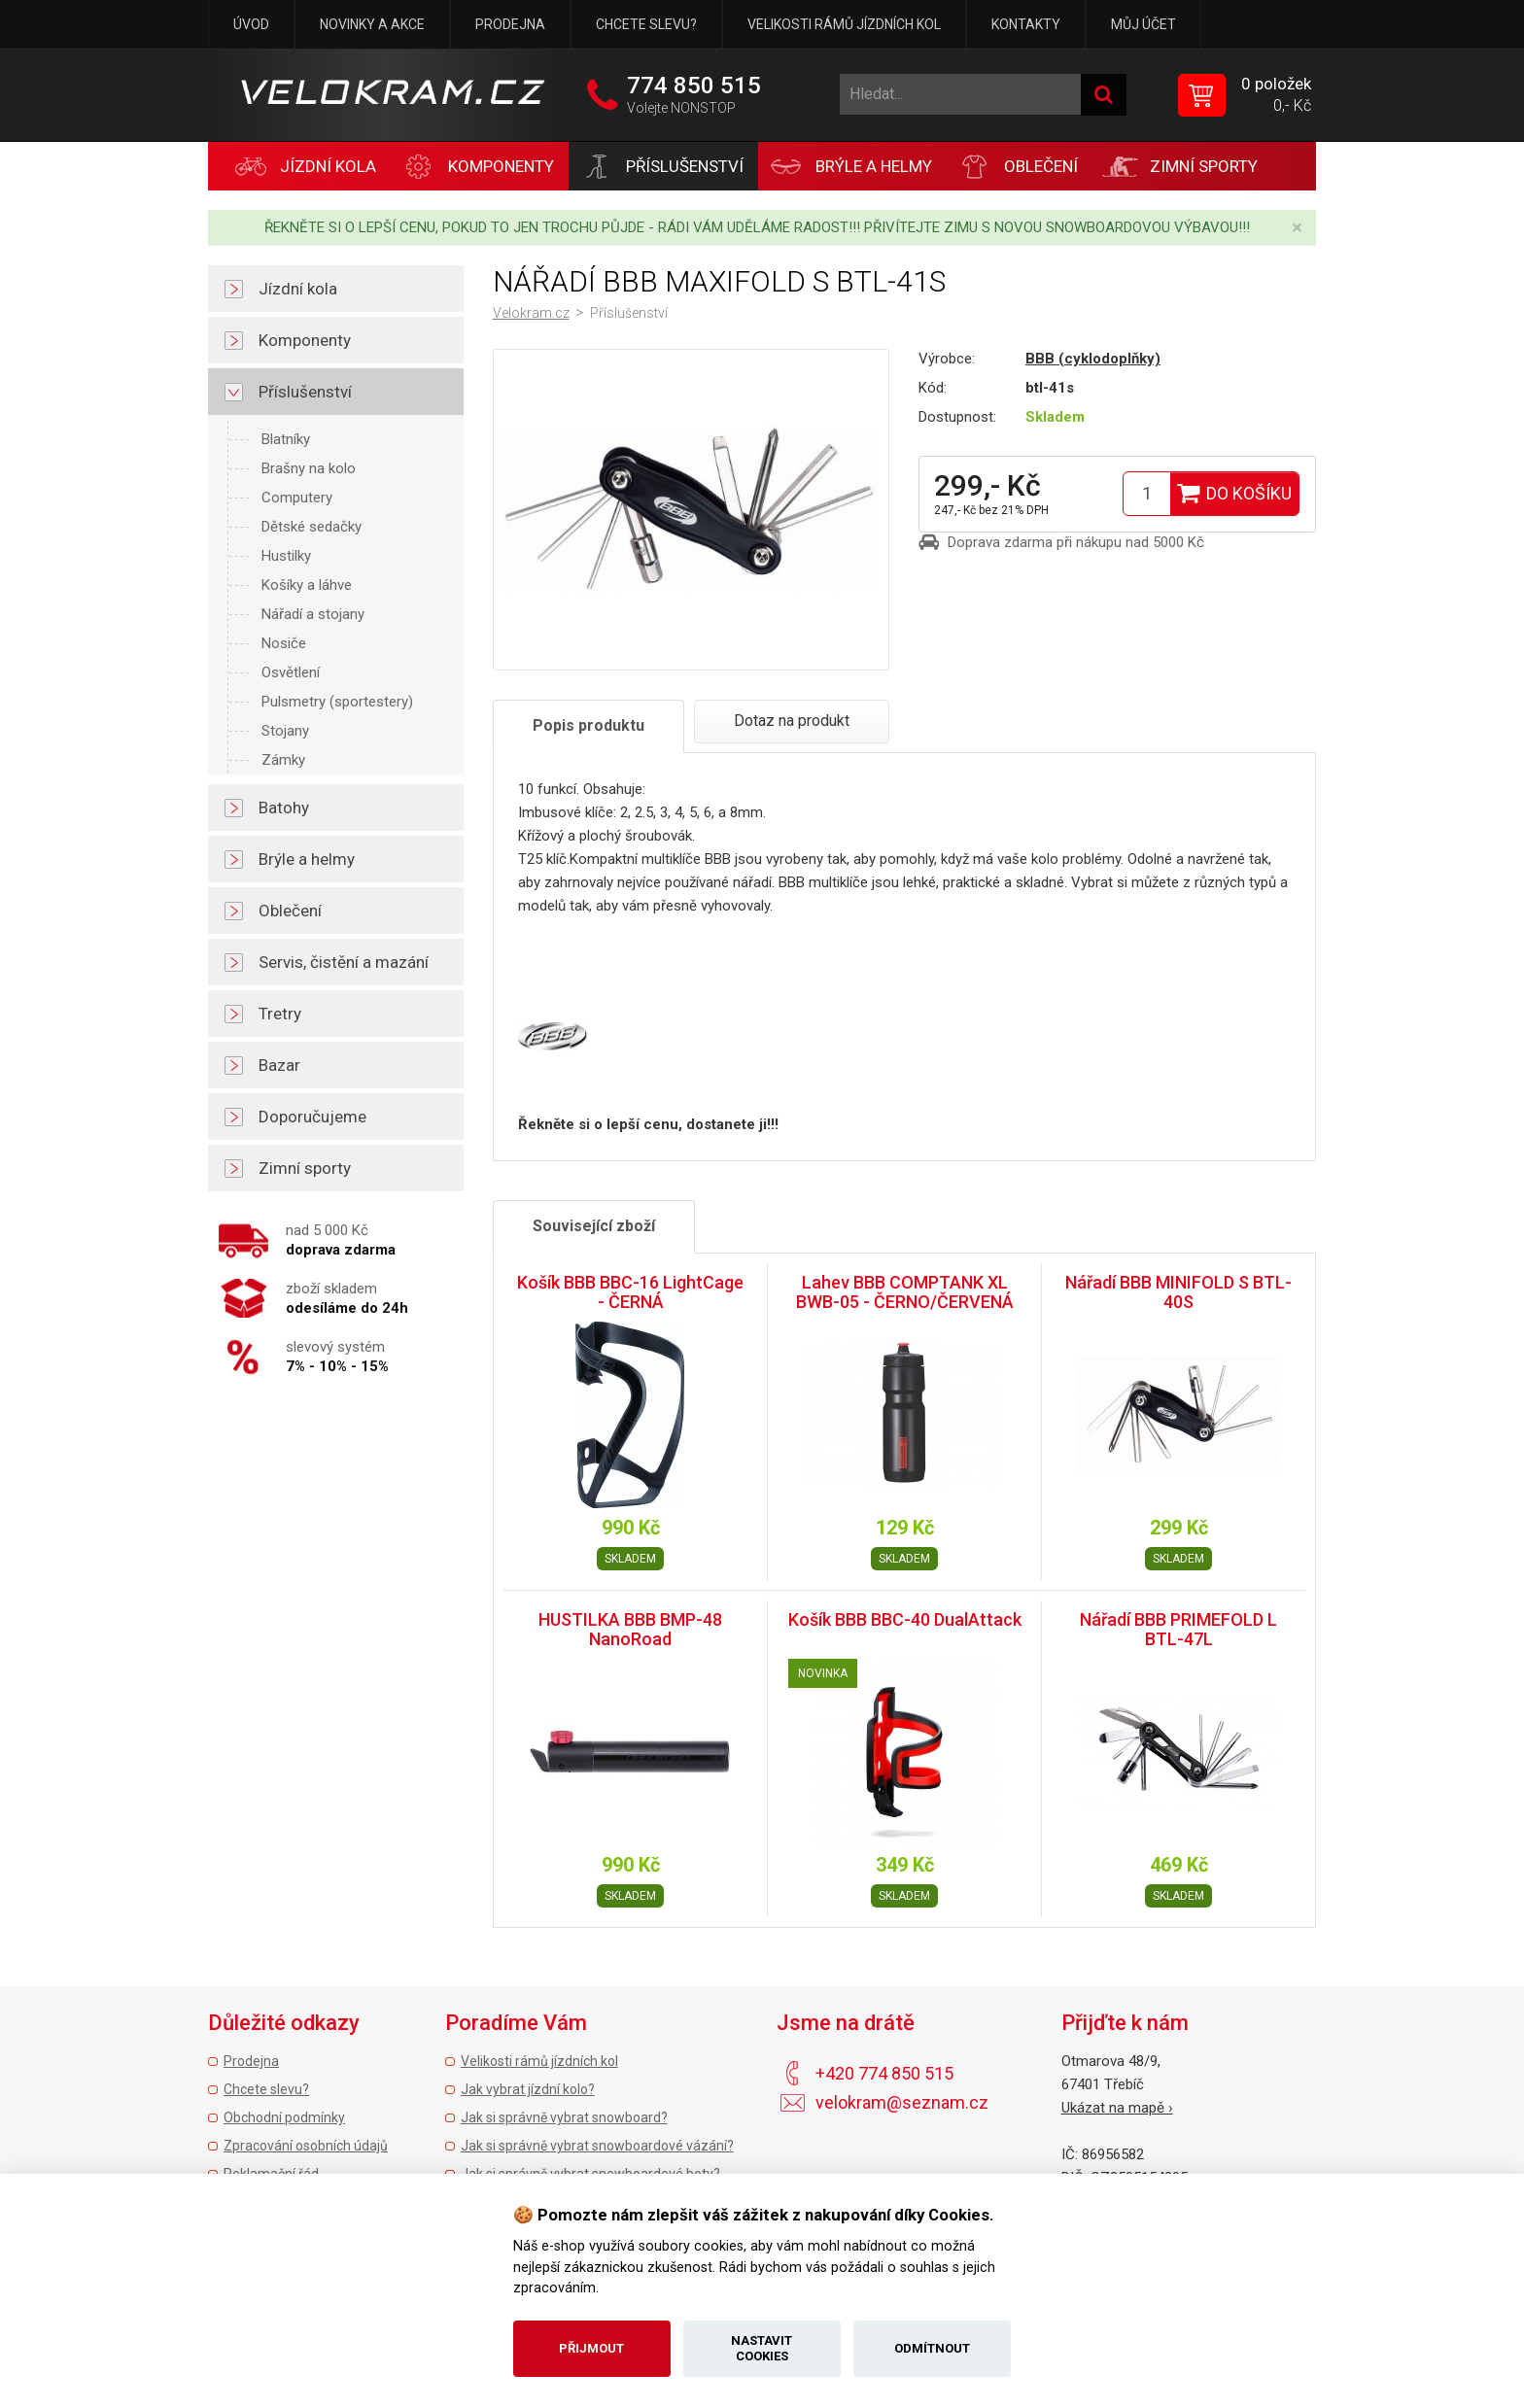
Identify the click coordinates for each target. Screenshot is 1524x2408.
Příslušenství (629, 313)
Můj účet (1143, 24)
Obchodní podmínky (284, 2117)
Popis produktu (588, 725)
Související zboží (594, 1226)
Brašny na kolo (308, 468)
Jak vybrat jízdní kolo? (528, 2089)
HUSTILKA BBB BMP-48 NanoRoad (630, 1629)
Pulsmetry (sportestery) (337, 701)
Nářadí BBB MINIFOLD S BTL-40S (1178, 1292)
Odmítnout (932, 2348)
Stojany (285, 731)
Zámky (283, 760)
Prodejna (510, 24)
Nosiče (283, 643)
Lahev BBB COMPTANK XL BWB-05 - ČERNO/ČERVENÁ (905, 1292)
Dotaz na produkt (791, 720)
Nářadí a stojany (312, 614)
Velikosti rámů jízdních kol (844, 24)
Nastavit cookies (761, 2348)
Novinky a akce (372, 24)
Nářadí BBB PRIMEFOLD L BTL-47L (1178, 1629)
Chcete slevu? (646, 24)
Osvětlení (290, 672)
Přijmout (591, 2348)
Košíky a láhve (306, 585)
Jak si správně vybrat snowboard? (564, 2117)
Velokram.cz (531, 313)
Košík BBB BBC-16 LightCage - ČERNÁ (630, 1292)
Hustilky (286, 556)
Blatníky (285, 439)
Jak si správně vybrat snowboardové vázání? (597, 2145)
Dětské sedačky (311, 526)
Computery (296, 497)
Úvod (251, 24)
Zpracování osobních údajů (306, 2145)
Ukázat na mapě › (1117, 2107)
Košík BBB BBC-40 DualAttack (905, 1619)
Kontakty (1025, 24)
